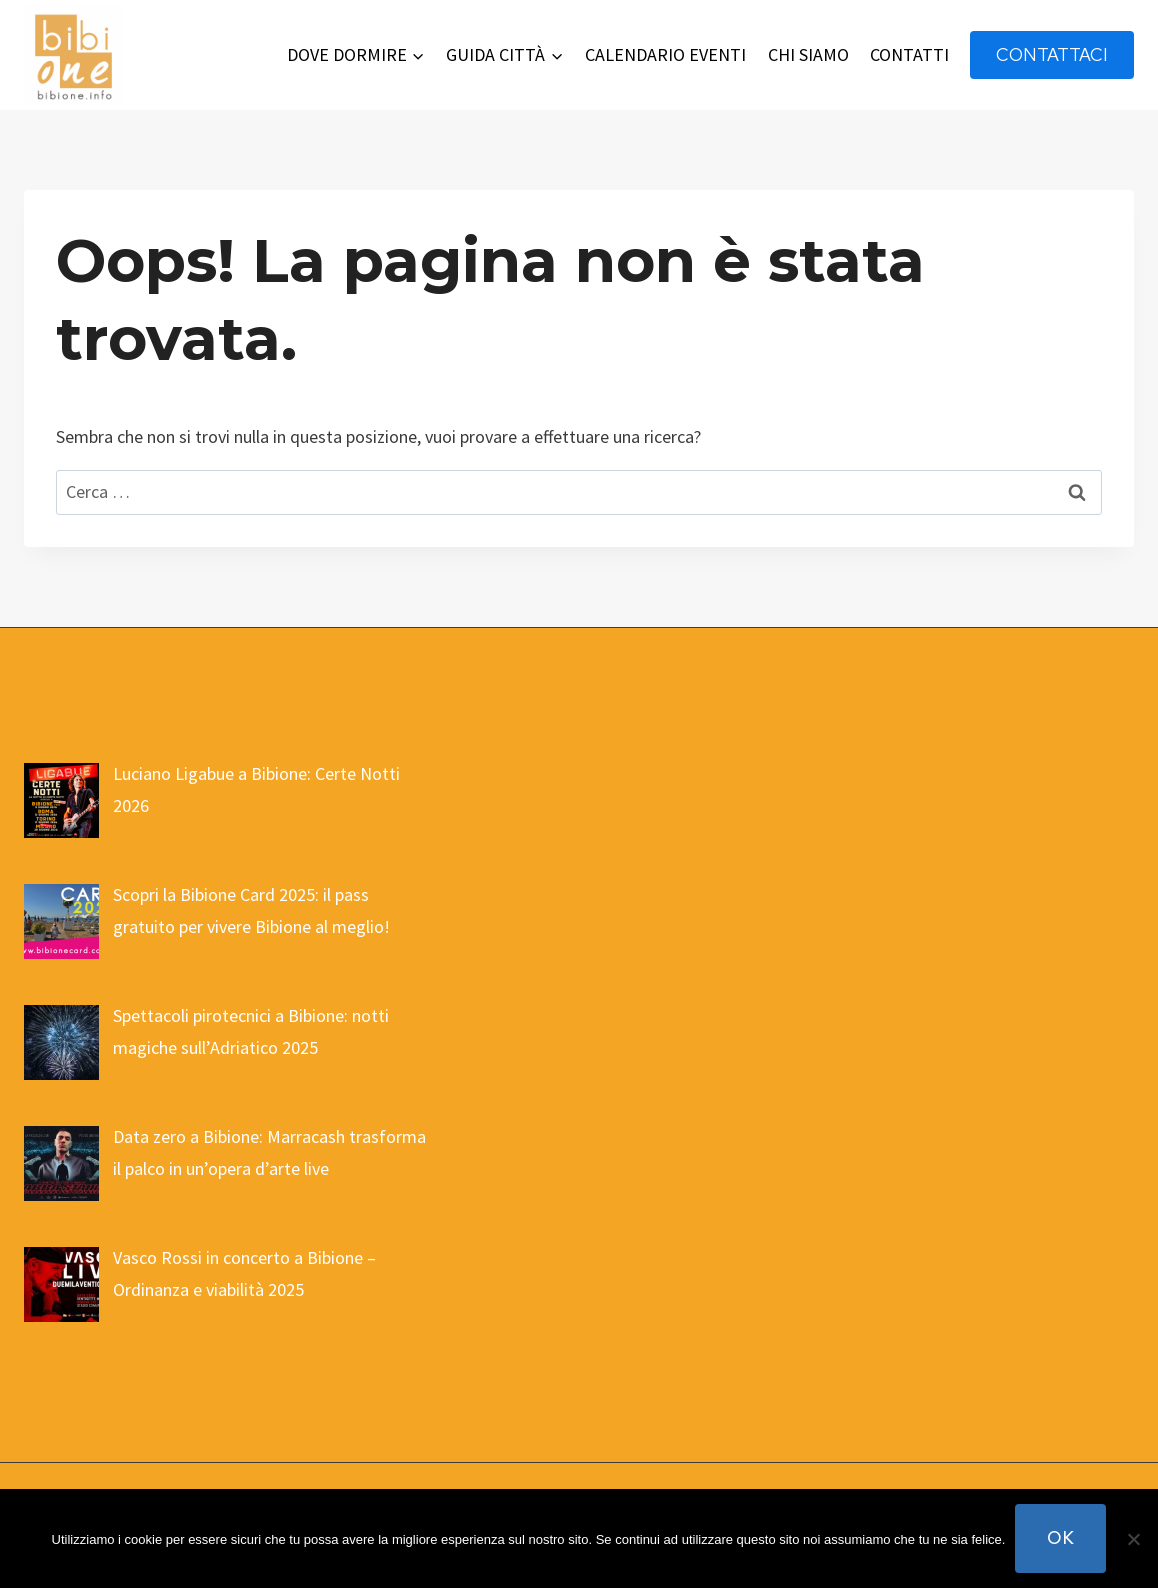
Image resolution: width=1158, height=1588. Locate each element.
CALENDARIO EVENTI (665, 54)
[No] (1133, 1539)
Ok (1060, 1537)
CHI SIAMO (808, 54)
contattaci (1052, 54)
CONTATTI (909, 54)
